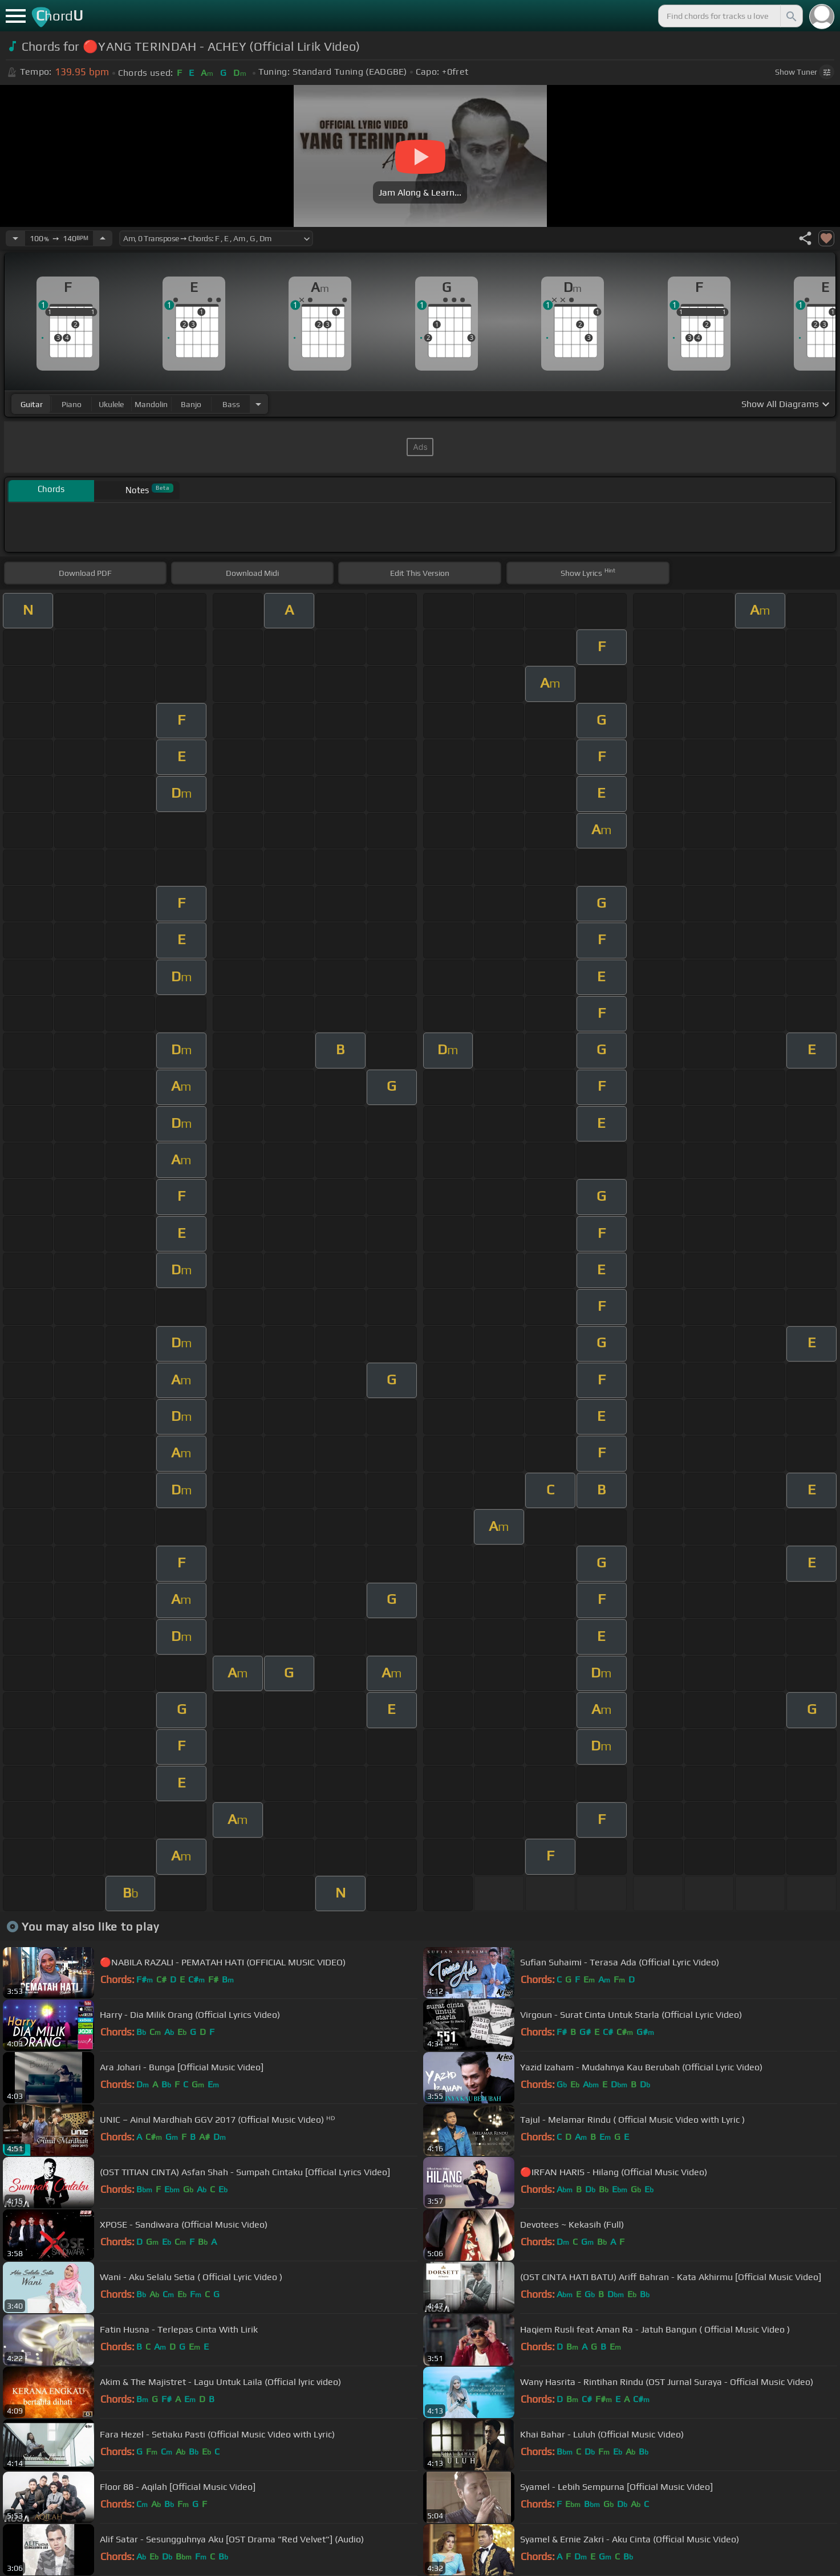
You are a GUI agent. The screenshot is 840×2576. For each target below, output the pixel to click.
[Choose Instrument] (258, 404)
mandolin (151, 404)
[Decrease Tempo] (15, 238)
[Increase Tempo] (102, 238)
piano (72, 404)
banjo (191, 404)
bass (231, 404)
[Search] (790, 16)
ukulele (111, 404)
